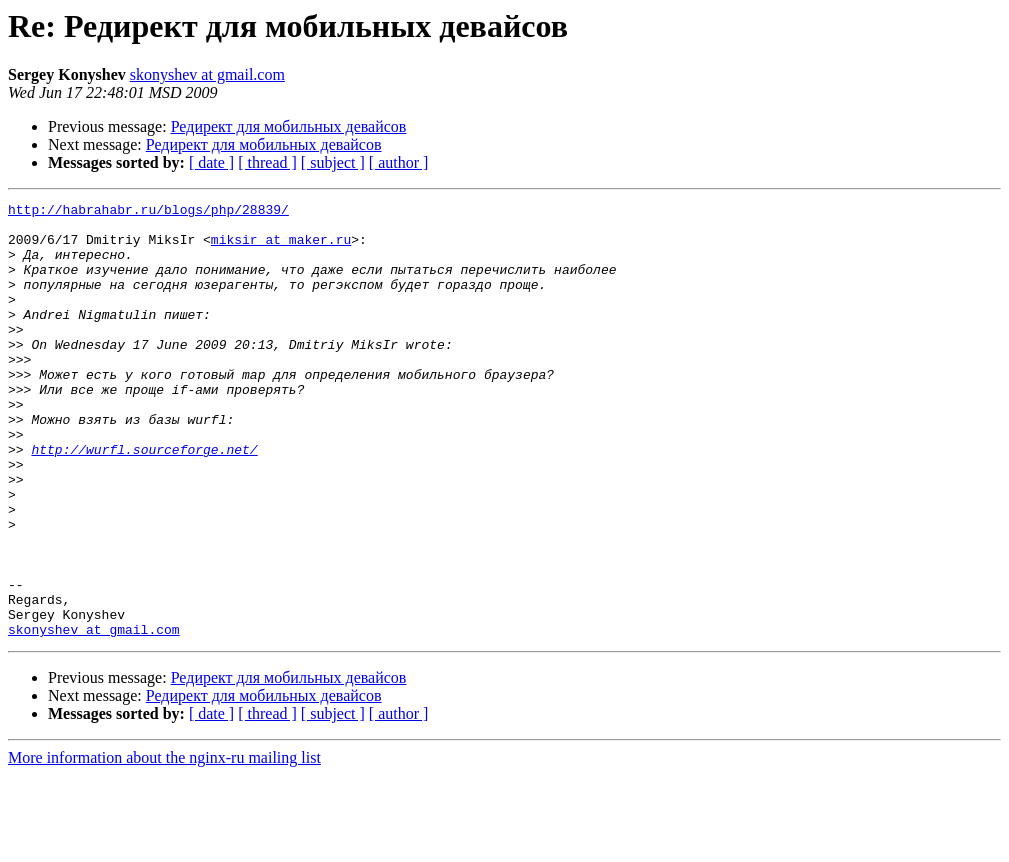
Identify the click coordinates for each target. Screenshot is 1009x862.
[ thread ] (267, 162)
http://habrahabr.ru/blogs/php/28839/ (148, 212)
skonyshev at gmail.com (207, 74)
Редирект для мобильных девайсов (289, 126)
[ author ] (399, 162)
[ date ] (211, 162)
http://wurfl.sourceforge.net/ (144, 500)
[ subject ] (333, 162)
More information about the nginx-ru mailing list (164, 844)
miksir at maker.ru (281, 248)
